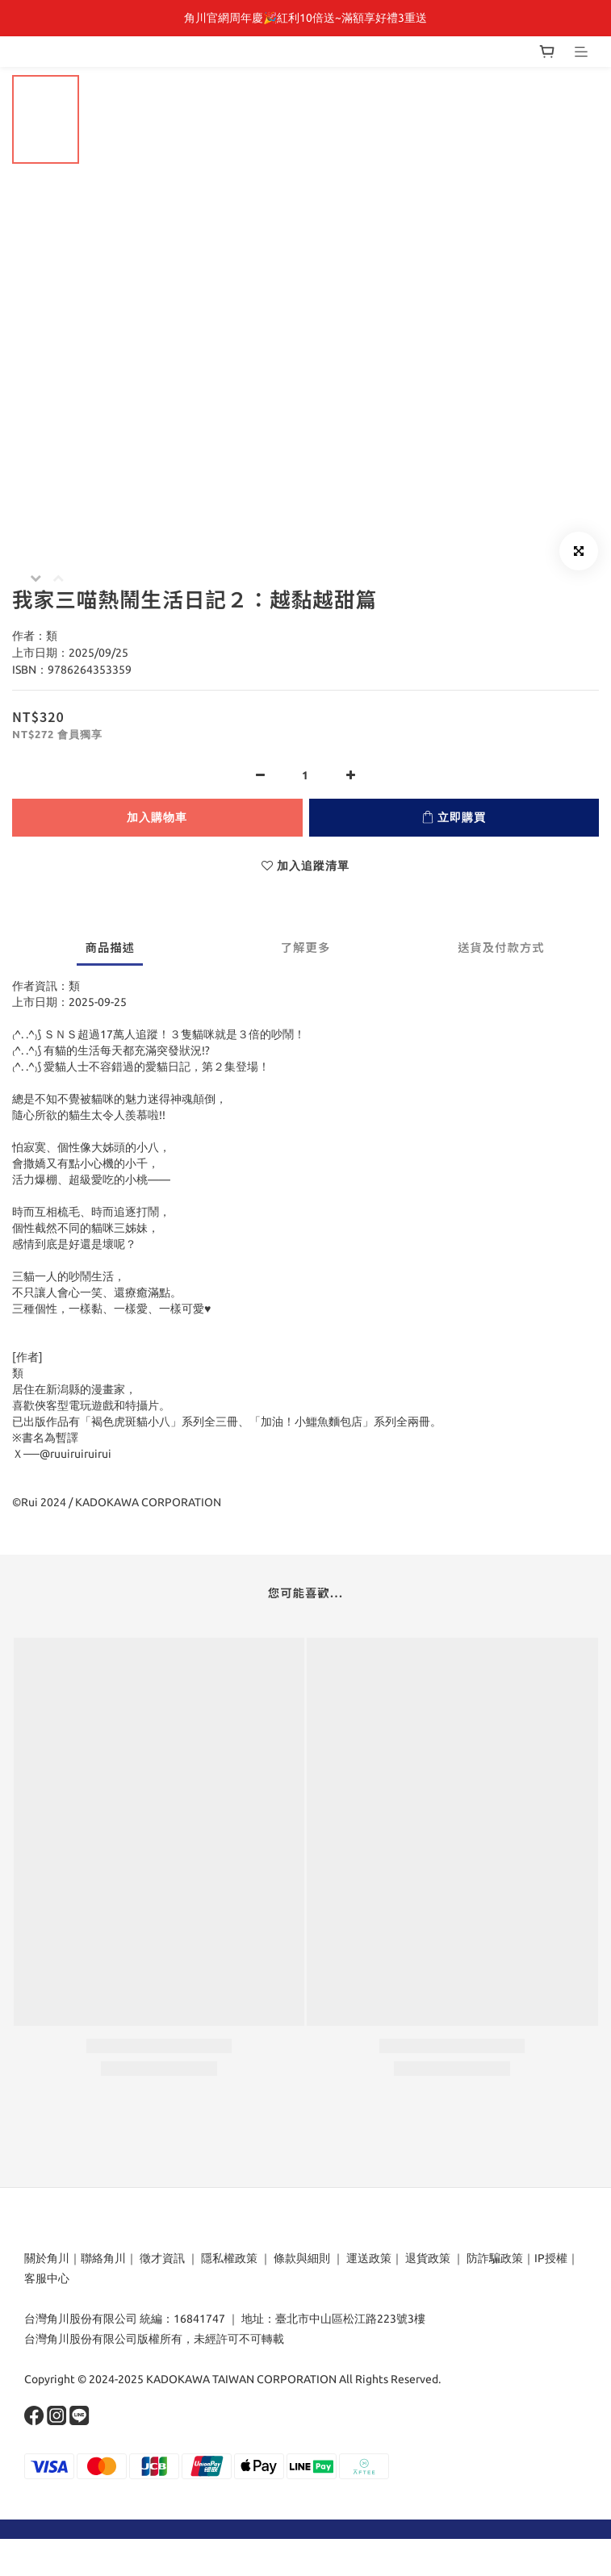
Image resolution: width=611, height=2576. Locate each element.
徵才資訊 (162, 2258)
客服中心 (46, 2278)
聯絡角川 (103, 2258)
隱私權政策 (229, 2258)
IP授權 (550, 2258)
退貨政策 (427, 2258)
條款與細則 (302, 2258)
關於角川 (46, 2258)
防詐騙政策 (493, 2258)
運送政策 (368, 2258)
